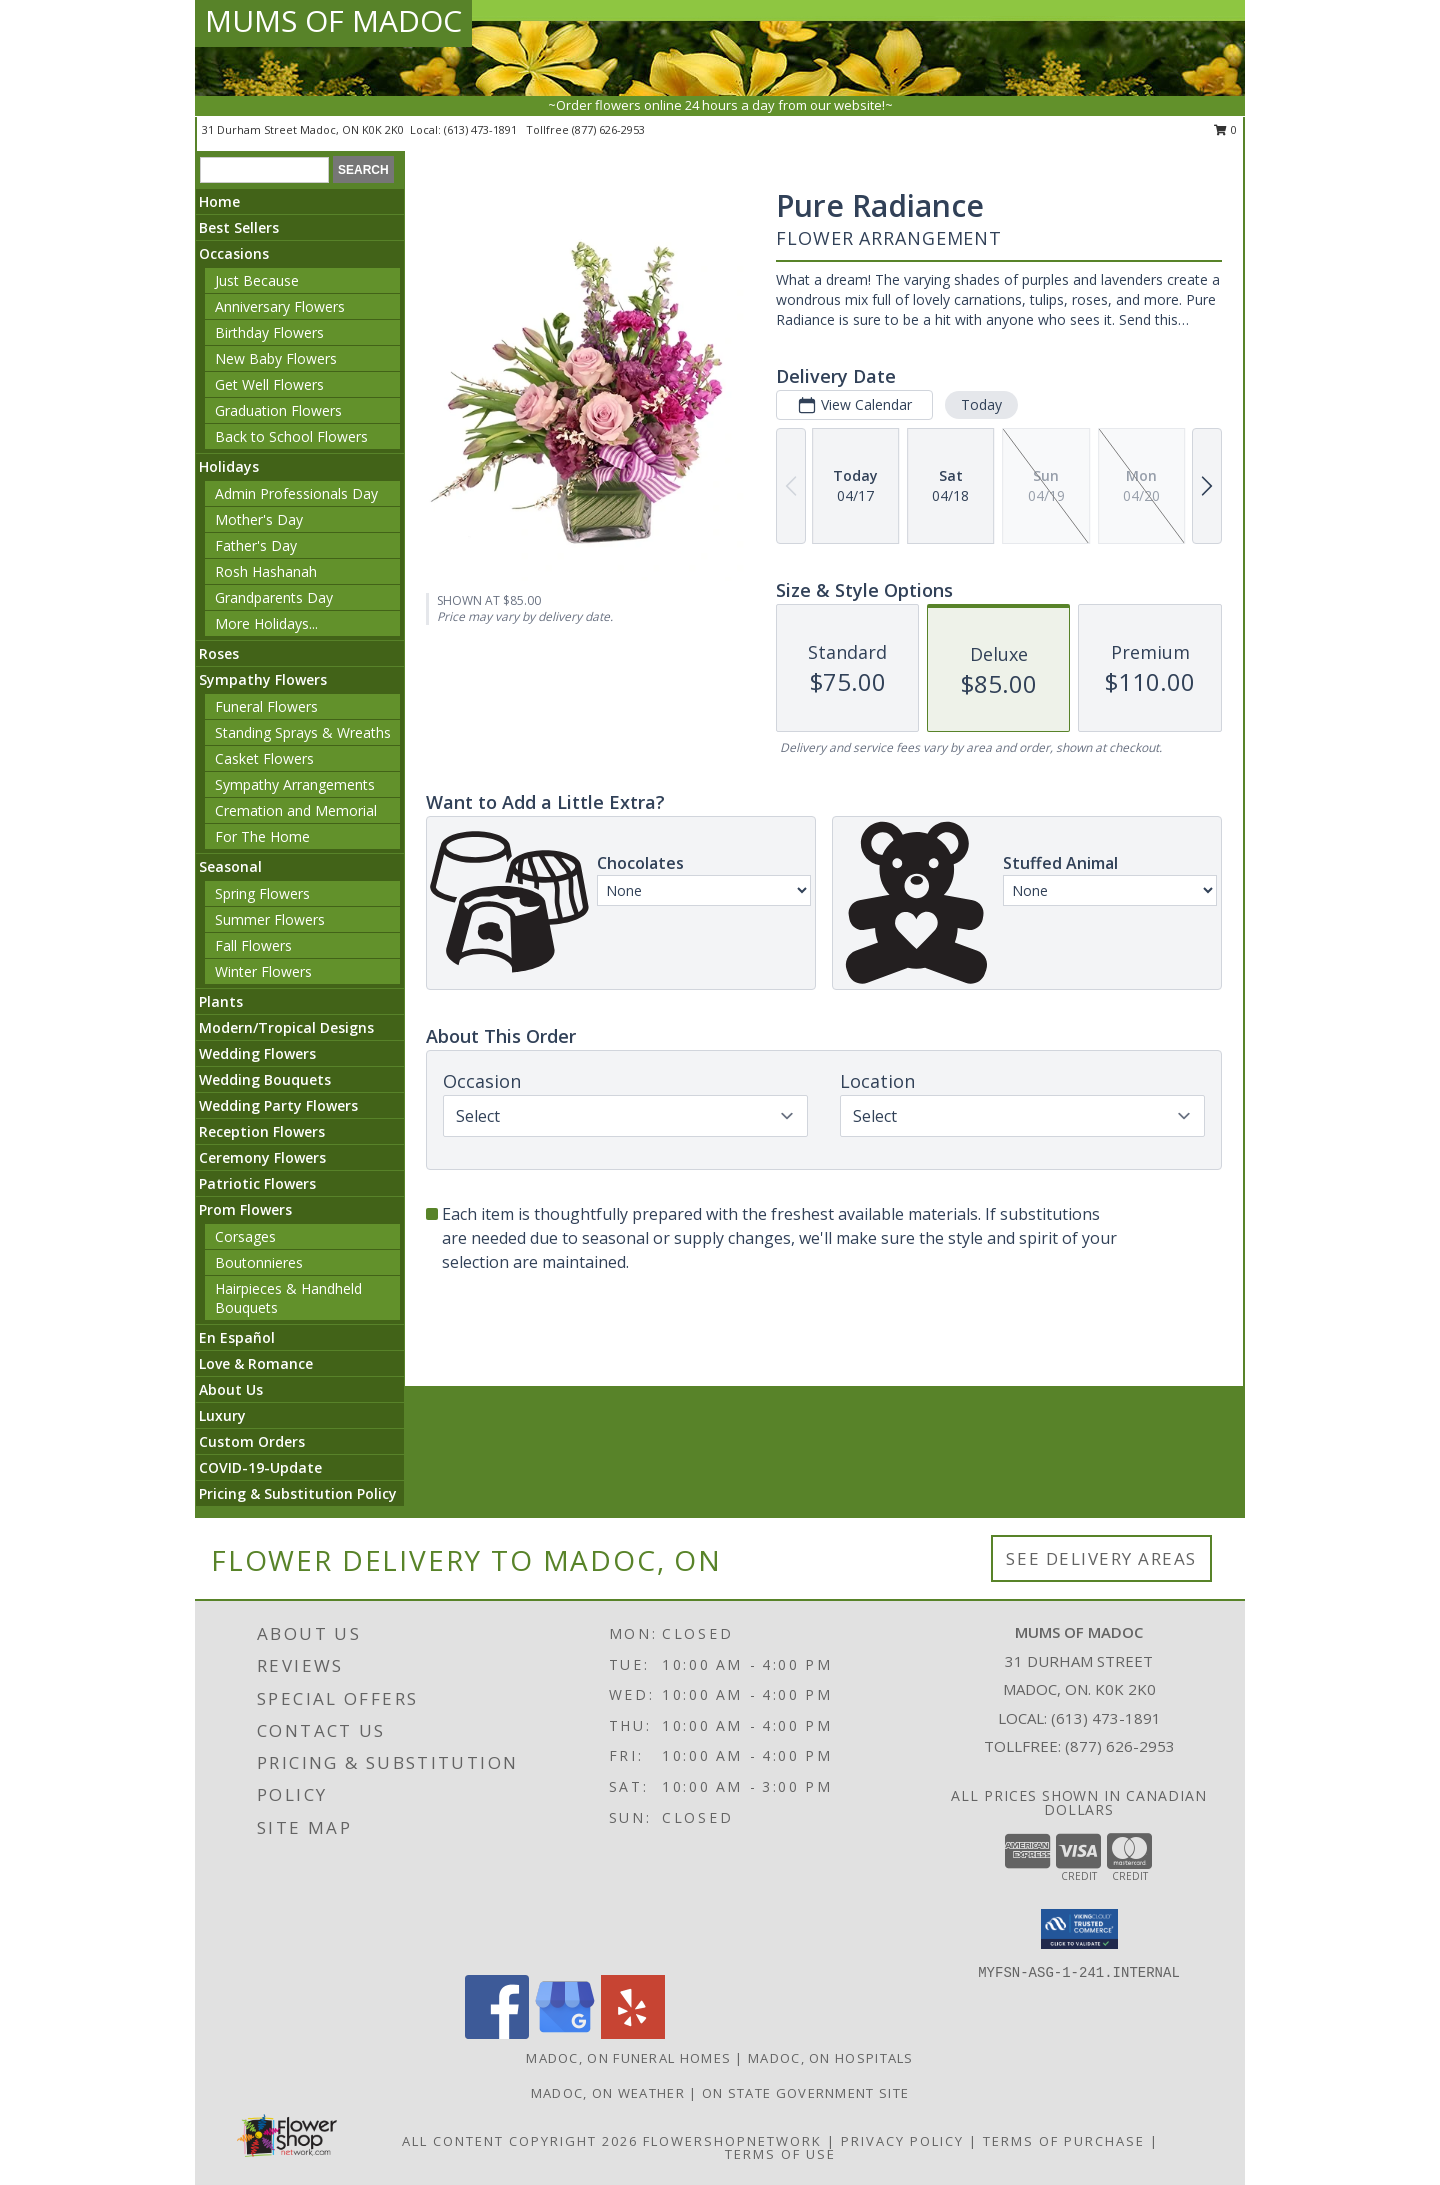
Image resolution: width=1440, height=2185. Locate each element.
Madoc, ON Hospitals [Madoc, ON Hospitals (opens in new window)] (831, 2058)
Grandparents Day (274, 597)
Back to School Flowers (291, 436)
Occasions (234, 253)
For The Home (262, 836)
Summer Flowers (270, 919)
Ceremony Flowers (262, 1157)
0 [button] (1225, 129)
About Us (231, 1389)
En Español (237, 1337)
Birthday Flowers (269, 332)
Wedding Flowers (257, 1053)
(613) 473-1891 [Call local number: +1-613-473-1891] (482, 129)
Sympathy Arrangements (295, 784)
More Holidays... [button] (266, 623)
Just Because (257, 280)
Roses (219, 653)
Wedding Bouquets (265, 1079)
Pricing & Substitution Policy (298, 1493)
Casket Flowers (264, 758)
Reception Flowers (262, 1131)
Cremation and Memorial (296, 810)
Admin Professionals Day (296, 493)
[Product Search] (264, 170)
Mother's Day (259, 519)
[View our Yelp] (633, 2033)
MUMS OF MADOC (333, 20)
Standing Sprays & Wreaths (303, 732)
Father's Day (256, 545)
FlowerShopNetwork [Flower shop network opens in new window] (732, 2141)
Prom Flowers (245, 1209)
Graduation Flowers (278, 410)
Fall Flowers (253, 945)
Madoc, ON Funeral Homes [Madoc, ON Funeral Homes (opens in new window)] (628, 2058)
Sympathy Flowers (263, 679)
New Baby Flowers (276, 358)
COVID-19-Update (260, 1467)
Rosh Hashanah (266, 571)
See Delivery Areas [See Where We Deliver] (1101, 1558)
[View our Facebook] (497, 2033)
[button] (1079, 1929)
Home (219, 201)
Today (981, 404)
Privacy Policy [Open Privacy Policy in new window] (902, 2141)
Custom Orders (252, 1441)
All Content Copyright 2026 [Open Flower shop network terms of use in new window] (520, 2141)
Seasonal (230, 866)
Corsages (245, 1236)
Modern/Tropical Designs (286, 1027)
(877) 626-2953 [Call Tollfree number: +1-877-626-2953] (1120, 1746)
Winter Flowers (263, 971)
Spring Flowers (262, 893)
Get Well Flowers (269, 384)
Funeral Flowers (266, 706)
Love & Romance (256, 1363)
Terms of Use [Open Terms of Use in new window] (780, 2154)
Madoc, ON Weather (608, 2093)
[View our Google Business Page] (565, 2033)
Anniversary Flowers (280, 306)
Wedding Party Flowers (278, 1105)
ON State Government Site (805, 2093)
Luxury (222, 1415)
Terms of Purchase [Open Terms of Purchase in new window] (1064, 2141)
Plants (221, 1001)
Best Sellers (239, 227)
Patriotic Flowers (257, 1183)
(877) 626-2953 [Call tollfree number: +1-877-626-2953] (608, 129)
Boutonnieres (259, 1262)
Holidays (229, 466)
